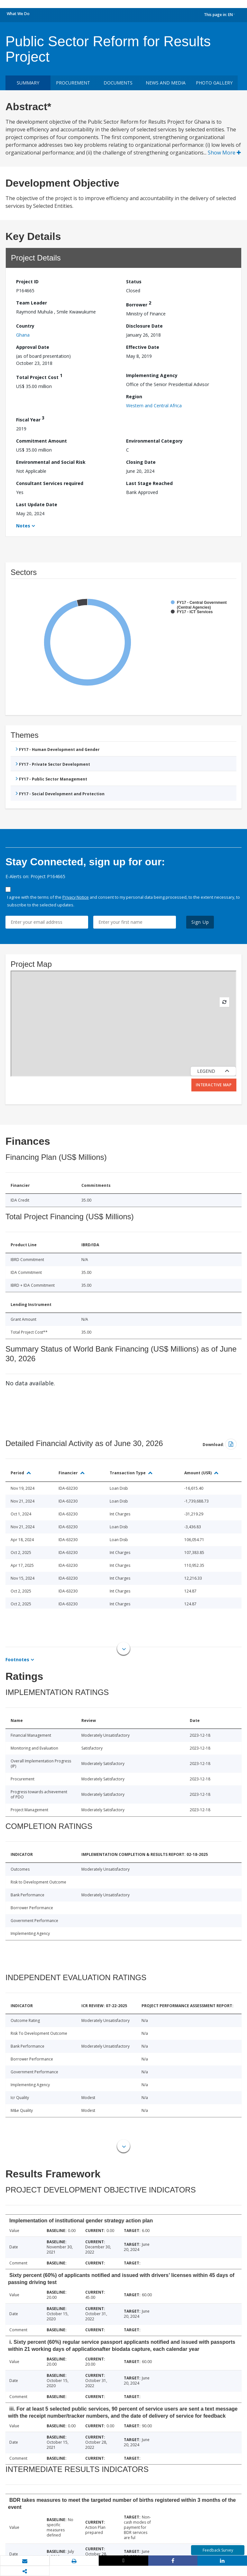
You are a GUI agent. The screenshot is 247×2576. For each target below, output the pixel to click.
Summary (28, 83)
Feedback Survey (218, 2550)
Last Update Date (36, 504)
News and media (166, 83)
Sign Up (200, 922)
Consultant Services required (49, 483)
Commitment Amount (41, 441)
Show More (224, 152)
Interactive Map (214, 1085)
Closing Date (141, 462)
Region (134, 396)
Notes (23, 526)
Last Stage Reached (149, 483)
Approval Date (32, 347)
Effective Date (142, 347)
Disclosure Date (144, 326)
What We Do (18, 13)
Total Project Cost (39, 376)
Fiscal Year (30, 419)
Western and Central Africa (154, 405)
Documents (118, 83)
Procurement (73, 83)
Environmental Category (154, 441)
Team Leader (31, 303)
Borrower (138, 304)
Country (25, 326)
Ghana (23, 335)
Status (134, 281)
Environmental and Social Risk (51, 462)
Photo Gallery (214, 83)
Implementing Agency (152, 375)
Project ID (27, 281)
